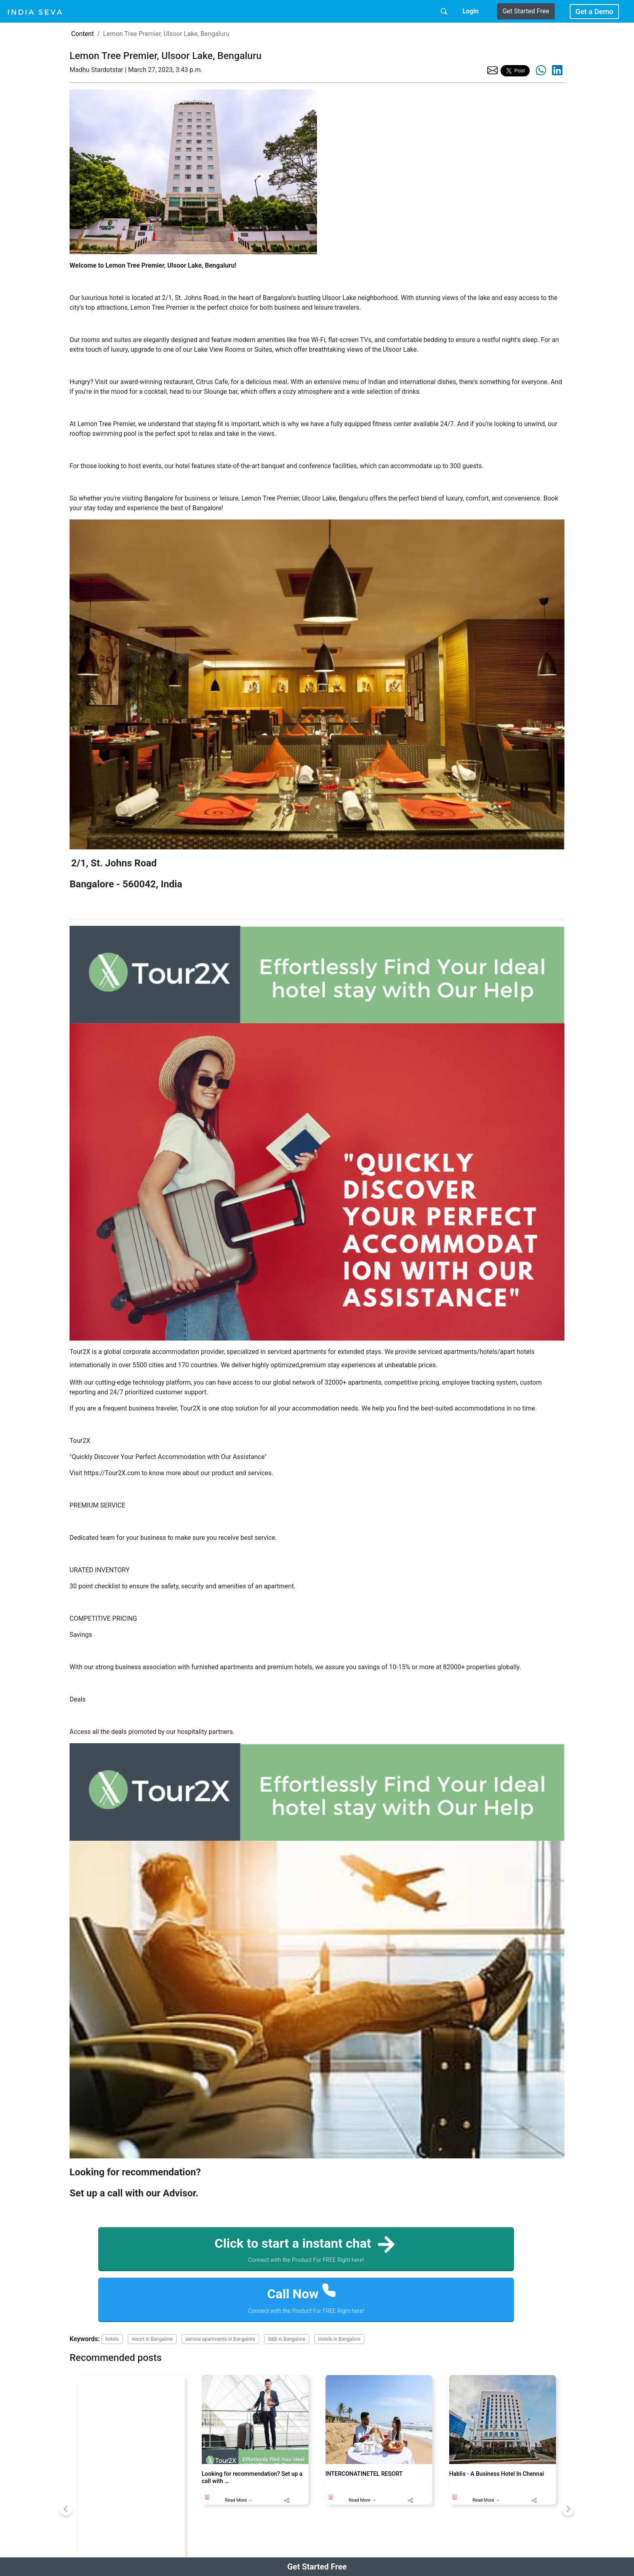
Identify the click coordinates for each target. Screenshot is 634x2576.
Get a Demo (594, 11)
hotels (112, 2339)
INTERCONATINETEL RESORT (364, 2473)
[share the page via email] (492, 70)
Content (82, 34)
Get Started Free (526, 11)
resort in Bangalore (152, 2339)
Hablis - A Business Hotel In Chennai (496, 2473)
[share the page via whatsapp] (541, 70)
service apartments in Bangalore (220, 2339)
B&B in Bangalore (286, 2339)
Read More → (238, 2500)
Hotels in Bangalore (339, 2339)
